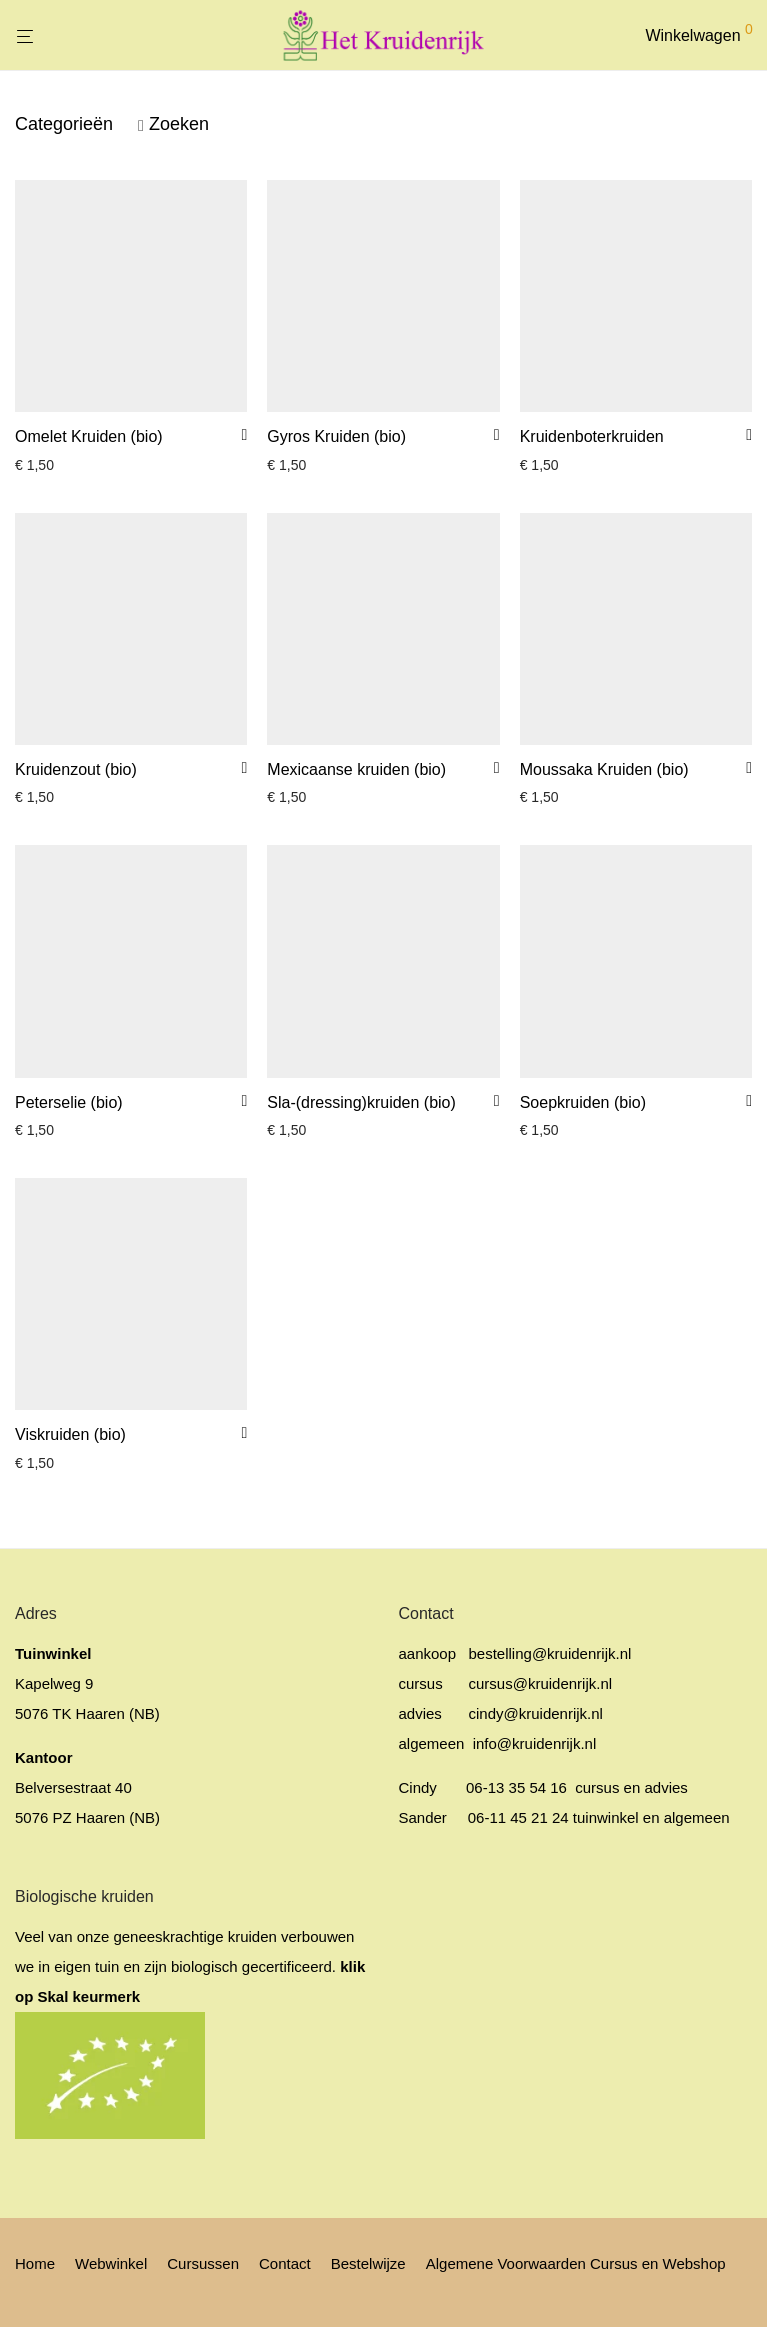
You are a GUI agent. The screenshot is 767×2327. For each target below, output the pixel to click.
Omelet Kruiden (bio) (89, 436)
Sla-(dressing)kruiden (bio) (361, 1102)
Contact (285, 2263)
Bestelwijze (368, 2263)
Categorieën (64, 124)
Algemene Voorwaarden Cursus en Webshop (576, 2263)
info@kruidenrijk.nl (533, 1743)
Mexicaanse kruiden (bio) (356, 769)
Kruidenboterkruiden (592, 436)
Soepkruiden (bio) (583, 1102)
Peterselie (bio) (69, 1102)
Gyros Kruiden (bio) (336, 436)
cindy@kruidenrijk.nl (536, 1713)
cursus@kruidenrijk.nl (541, 1683)
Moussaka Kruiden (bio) (604, 769)
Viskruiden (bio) (70, 1434)
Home (35, 2263)
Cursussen (203, 2263)
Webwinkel (111, 2263)
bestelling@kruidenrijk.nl (550, 1653)
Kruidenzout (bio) (76, 769)
